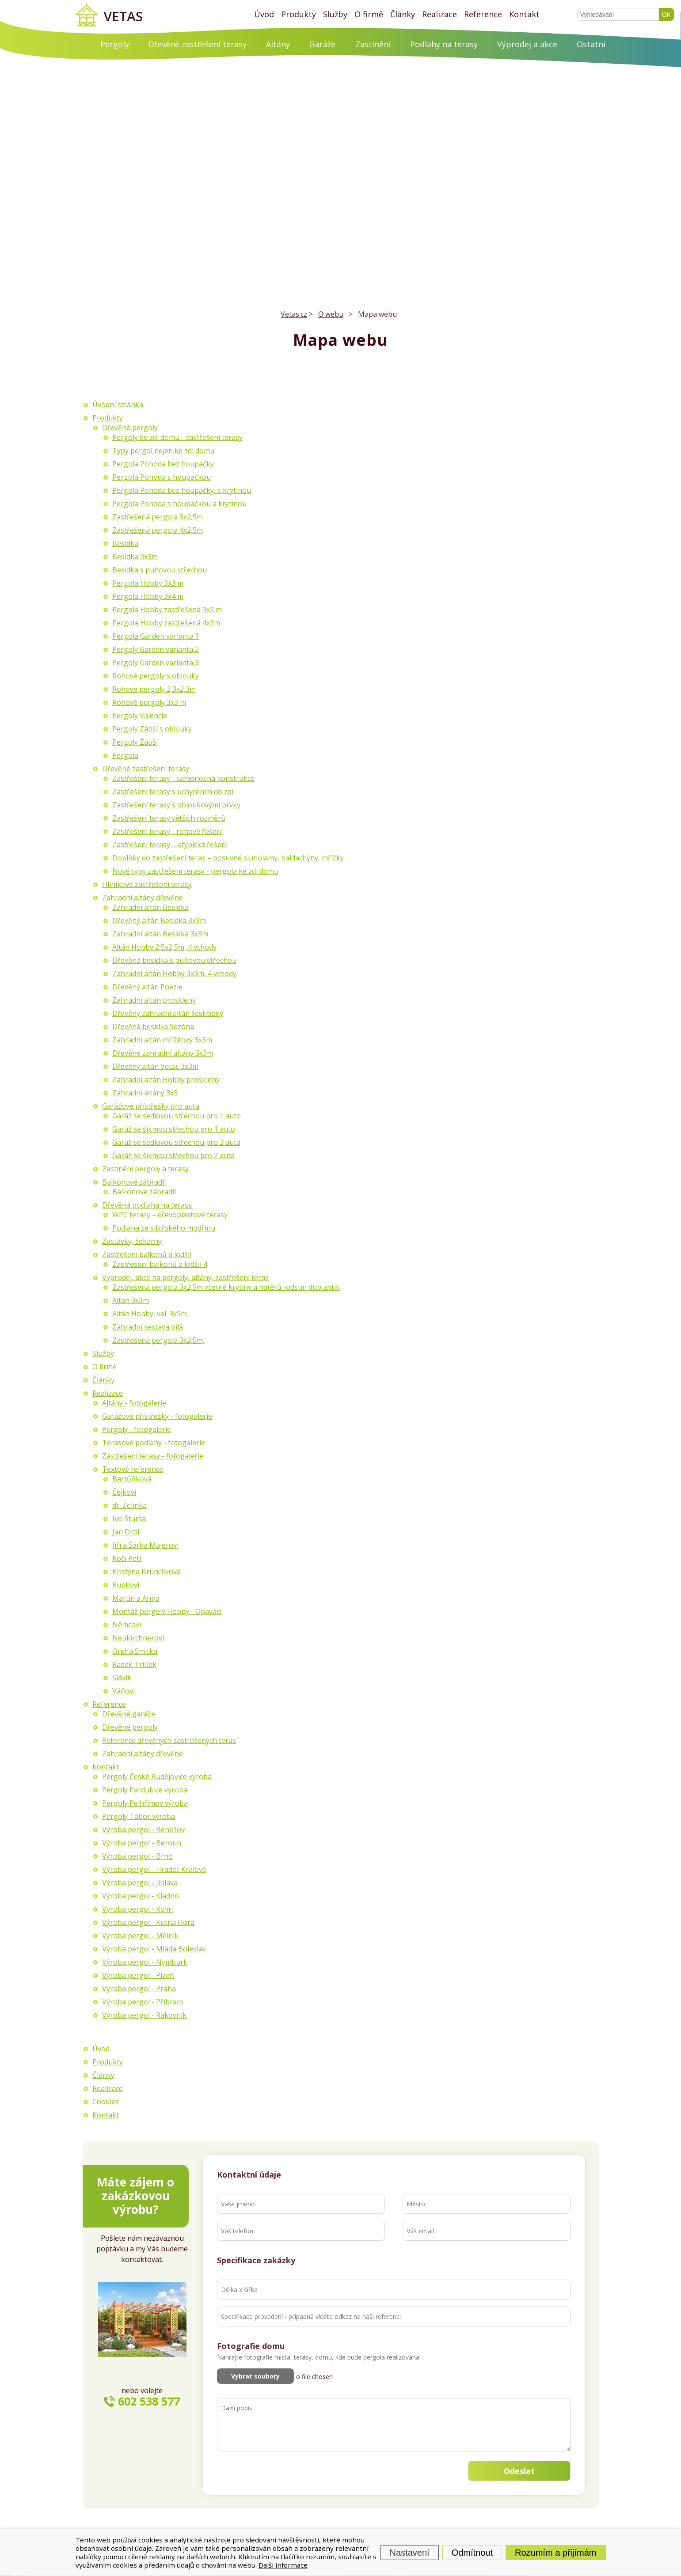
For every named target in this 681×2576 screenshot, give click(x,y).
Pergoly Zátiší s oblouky (152, 729)
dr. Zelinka (129, 1505)
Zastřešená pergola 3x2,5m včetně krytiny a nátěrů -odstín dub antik (226, 1287)
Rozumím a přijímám (555, 2552)
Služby (335, 14)
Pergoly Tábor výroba (138, 1816)
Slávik (121, 1677)
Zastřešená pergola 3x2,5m (157, 517)
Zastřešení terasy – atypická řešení (170, 844)
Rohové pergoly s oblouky (155, 676)
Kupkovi (125, 1585)
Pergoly (114, 44)
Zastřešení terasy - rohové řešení (167, 831)
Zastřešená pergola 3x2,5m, (158, 1340)
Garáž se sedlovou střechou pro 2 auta (176, 1142)
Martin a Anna (136, 1598)
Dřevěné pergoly (130, 427)
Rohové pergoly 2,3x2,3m (154, 689)
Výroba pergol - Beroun (141, 1843)
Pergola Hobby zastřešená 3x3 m (167, 609)
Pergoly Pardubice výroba (144, 1790)
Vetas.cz (294, 314)
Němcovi (126, 1624)
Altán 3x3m (130, 1300)
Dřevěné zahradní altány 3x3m (162, 1053)
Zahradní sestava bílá (147, 1327)
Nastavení (410, 2552)
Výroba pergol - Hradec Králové (154, 1869)
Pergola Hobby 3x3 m (147, 583)
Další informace (283, 2564)
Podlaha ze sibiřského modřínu (163, 1228)
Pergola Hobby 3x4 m (147, 596)
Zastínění (373, 44)
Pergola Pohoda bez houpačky (163, 464)
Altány (278, 44)
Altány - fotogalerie (134, 1403)
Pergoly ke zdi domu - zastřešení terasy (177, 437)
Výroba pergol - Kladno (140, 1896)
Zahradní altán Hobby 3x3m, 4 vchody (174, 973)
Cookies (105, 2101)
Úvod (264, 14)
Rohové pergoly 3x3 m (149, 702)
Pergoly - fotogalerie (136, 1429)
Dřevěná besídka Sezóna (153, 1026)
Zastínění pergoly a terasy (145, 1169)
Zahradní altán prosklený (154, 1000)
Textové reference (132, 1469)
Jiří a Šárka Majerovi (145, 1545)
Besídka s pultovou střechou (159, 570)
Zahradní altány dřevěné (142, 897)
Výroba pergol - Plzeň (138, 1975)
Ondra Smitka (134, 1651)
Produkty (298, 14)
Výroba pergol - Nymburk (144, 1962)
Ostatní (591, 44)
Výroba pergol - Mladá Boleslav (154, 1949)
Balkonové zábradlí (134, 1182)
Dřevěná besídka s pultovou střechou (174, 960)
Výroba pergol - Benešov (143, 1829)
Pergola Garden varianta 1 (155, 636)
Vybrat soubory (255, 2376)
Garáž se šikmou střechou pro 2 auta (173, 1155)
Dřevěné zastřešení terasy (197, 44)
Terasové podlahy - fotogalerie (153, 1442)
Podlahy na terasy (444, 44)
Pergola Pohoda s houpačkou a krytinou (179, 503)
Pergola (125, 755)
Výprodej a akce (527, 44)
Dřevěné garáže (128, 1714)
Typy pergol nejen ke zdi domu (163, 450)
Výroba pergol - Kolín (137, 1909)
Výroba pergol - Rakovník (144, 2015)
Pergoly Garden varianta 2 (155, 649)
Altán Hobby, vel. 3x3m (149, 1313)
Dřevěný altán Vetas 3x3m (155, 1066)
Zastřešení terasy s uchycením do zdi (172, 791)
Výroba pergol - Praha (139, 1988)
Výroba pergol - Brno (137, 1856)
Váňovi (123, 1691)
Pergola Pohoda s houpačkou (161, 477)
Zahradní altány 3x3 (145, 1093)
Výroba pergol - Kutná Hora (148, 1922)
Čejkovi (124, 1492)
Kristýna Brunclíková (146, 1571)
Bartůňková (132, 1479)
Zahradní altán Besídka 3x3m (160, 934)
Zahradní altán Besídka (150, 907)
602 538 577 (149, 2401)
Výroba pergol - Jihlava (140, 1882)
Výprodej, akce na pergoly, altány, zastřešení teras (185, 1277)
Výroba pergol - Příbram (142, 2002)
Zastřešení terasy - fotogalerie (152, 1456)
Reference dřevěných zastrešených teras (169, 1740)
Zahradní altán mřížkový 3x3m (162, 1040)
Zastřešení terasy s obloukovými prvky (176, 805)
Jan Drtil (125, 1532)
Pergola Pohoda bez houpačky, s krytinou (181, 490)
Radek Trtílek (134, 1664)
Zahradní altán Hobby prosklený (166, 1079)
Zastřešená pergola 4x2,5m (157, 530)
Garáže (322, 44)
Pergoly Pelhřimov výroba (145, 1803)
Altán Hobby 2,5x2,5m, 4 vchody (164, 947)
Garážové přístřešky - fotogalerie (157, 1416)
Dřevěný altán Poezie (147, 987)
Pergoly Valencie (139, 715)
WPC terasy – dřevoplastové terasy (170, 1215)
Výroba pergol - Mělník (140, 1935)
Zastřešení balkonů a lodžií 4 (159, 1264)
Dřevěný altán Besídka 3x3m (159, 920)
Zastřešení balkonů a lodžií (146, 1254)
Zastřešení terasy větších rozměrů (168, 818)
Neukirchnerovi (138, 1638)
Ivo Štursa (129, 1518)
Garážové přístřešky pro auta (150, 1106)
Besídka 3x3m (135, 556)
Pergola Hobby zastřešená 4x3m (166, 623)
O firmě (368, 14)
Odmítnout (472, 2552)
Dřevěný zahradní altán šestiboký (167, 1013)
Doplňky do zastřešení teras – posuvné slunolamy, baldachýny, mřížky (228, 858)
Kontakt (524, 14)
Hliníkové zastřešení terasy (147, 884)
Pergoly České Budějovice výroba (157, 1776)
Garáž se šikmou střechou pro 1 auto (173, 1129)
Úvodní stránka (117, 404)
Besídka (125, 543)
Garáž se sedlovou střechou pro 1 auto (176, 1116)
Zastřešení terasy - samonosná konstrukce (183, 778)
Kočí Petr (127, 1558)
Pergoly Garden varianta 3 (155, 662)
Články (402, 14)
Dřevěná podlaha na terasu (147, 1205)
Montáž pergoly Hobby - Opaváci (166, 1611)
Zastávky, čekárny (132, 1241)
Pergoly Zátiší (135, 742)
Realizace (439, 14)
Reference (483, 14)
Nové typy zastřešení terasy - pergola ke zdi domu (195, 871)
